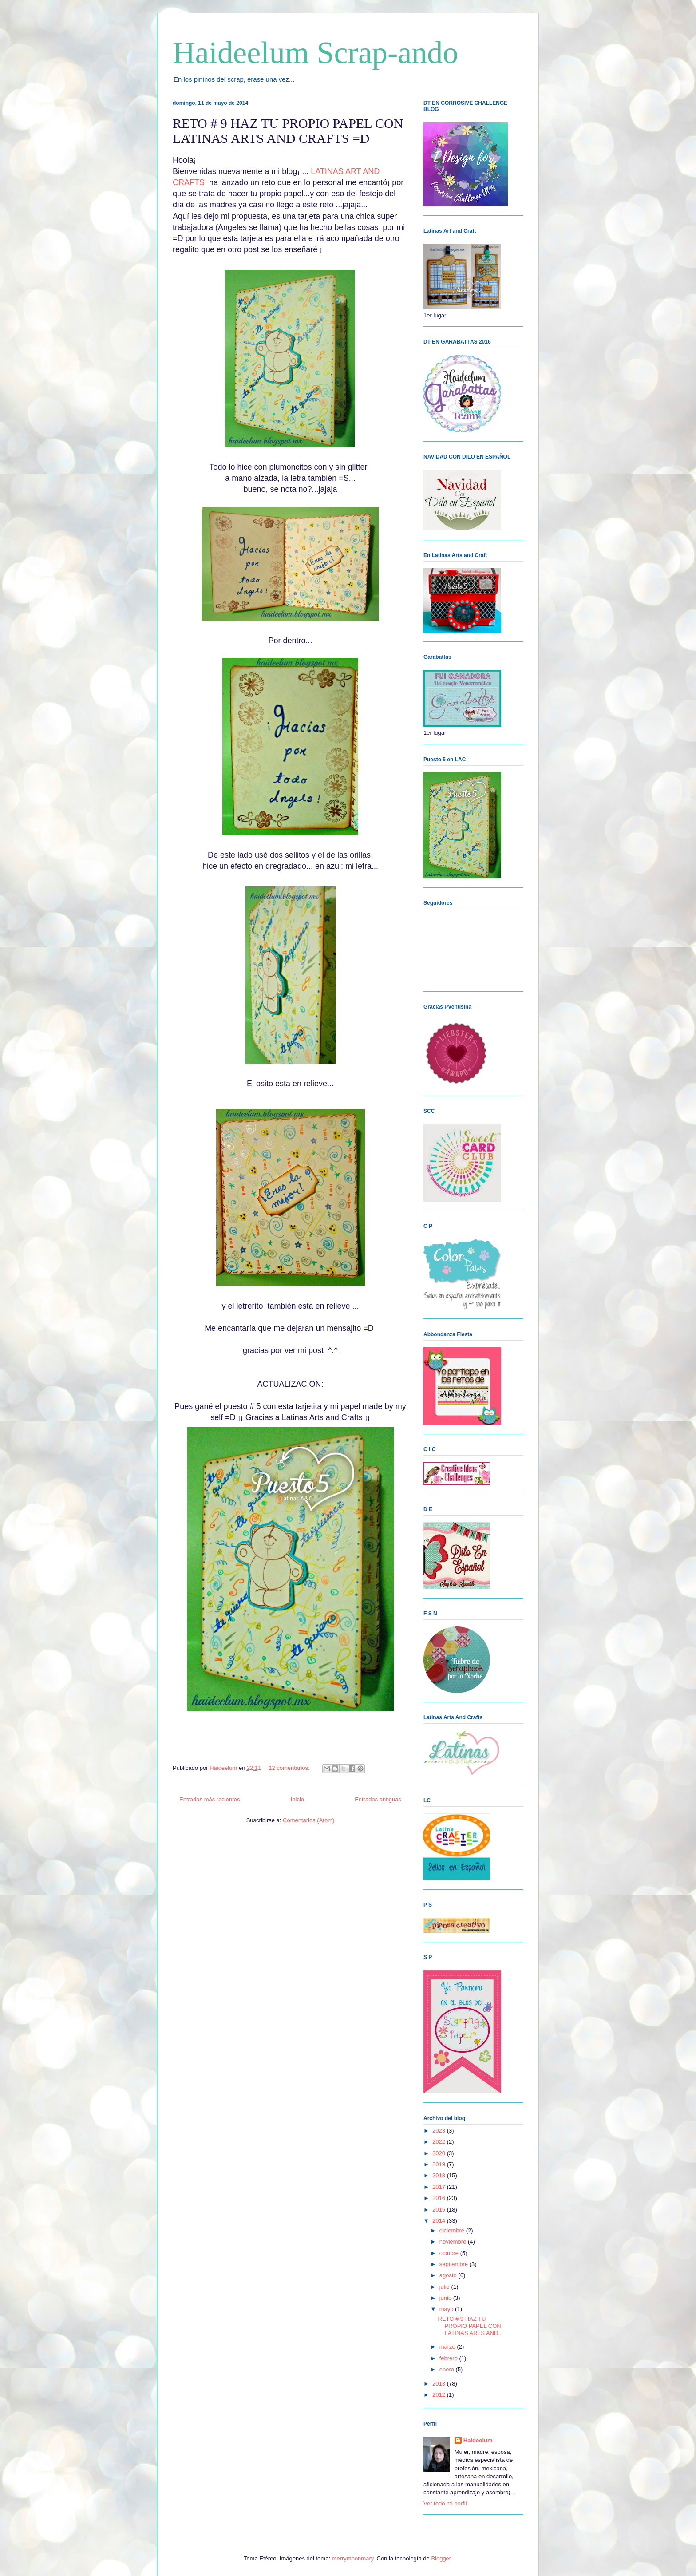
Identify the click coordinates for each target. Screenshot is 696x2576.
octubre (449, 2253)
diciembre (452, 2230)
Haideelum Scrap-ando (315, 53)
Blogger (441, 2558)
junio (446, 2298)
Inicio (297, 1799)
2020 (439, 2153)
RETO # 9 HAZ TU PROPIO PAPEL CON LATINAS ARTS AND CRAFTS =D (288, 131)
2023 (439, 2130)
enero (447, 2369)
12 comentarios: (290, 1768)
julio (445, 2286)
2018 (439, 2175)
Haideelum (478, 2440)
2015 (439, 2209)
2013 (439, 2383)
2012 (439, 2394)
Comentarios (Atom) (308, 1820)
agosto (449, 2275)
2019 (439, 2164)
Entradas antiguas (378, 1799)
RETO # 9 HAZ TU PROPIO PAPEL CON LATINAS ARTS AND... (470, 2325)
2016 (439, 2198)
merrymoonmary (353, 2558)
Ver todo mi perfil (445, 2503)
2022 (439, 2141)
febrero (449, 2358)
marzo (448, 2346)
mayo (447, 2309)
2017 (439, 2187)
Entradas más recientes (209, 1799)
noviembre (453, 2241)
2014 (439, 2220)
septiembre (454, 2264)
